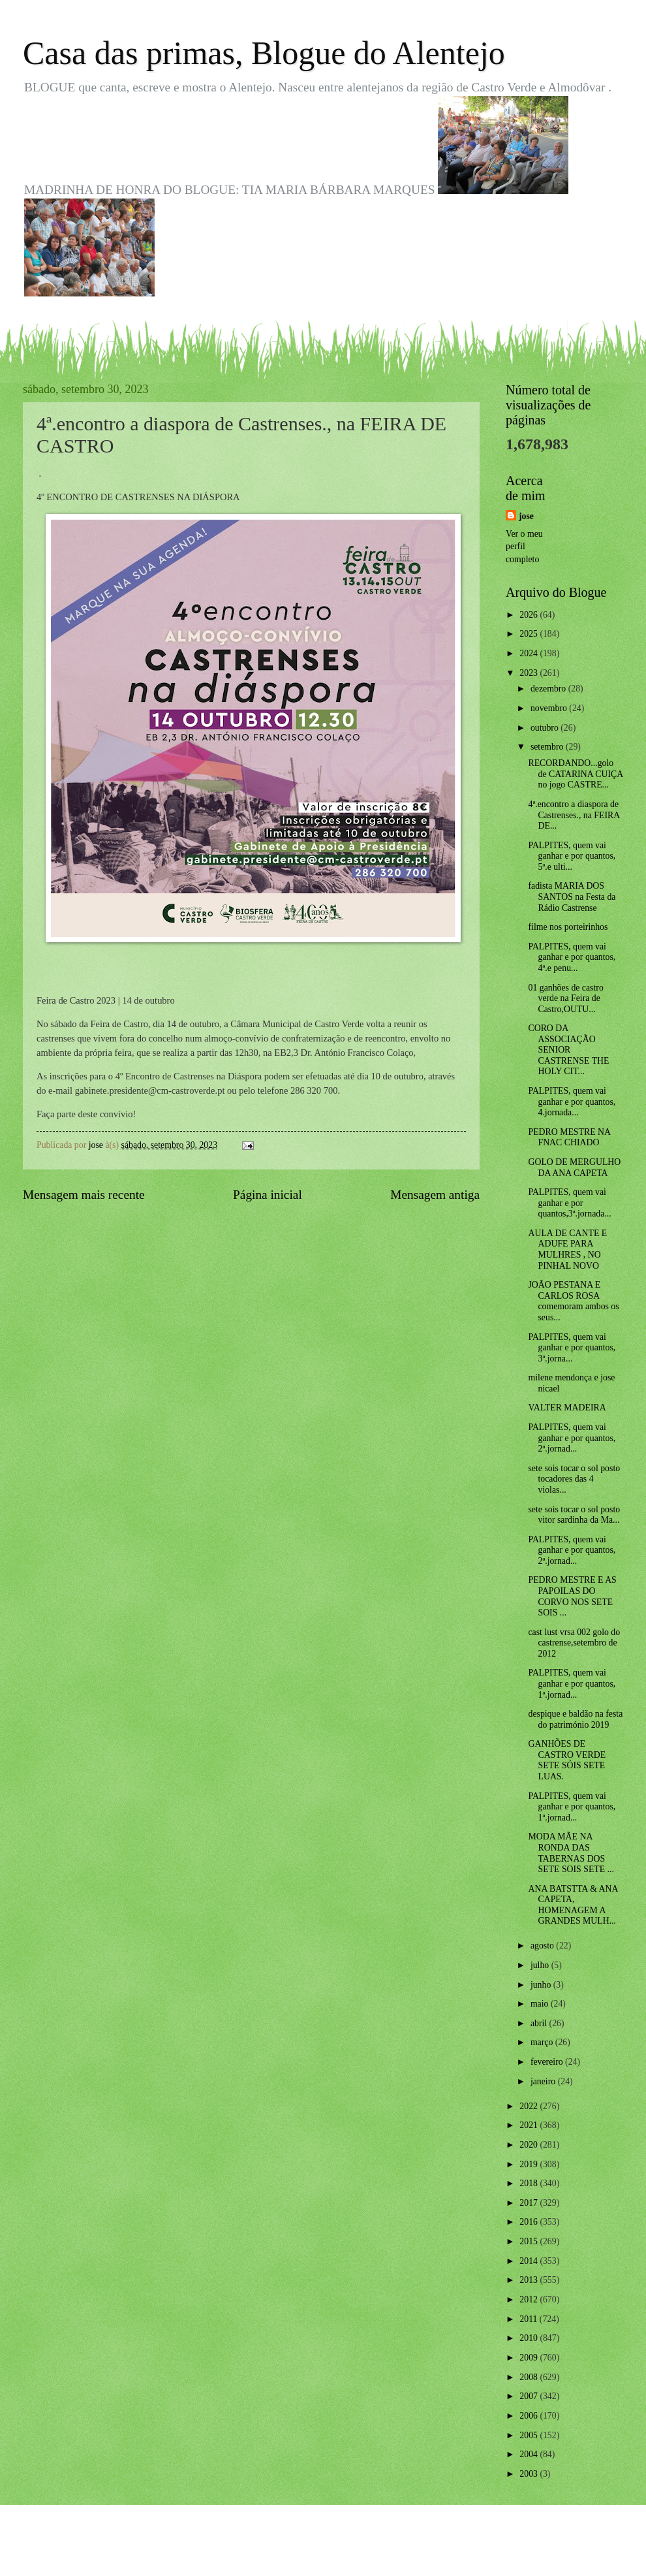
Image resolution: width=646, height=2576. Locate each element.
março (543, 2042)
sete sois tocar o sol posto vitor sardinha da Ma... (574, 1514)
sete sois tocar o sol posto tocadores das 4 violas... (574, 1479)
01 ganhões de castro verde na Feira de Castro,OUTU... (565, 998)
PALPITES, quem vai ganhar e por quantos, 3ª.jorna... (571, 1347)
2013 (529, 2280)
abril (540, 2023)
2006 (529, 2416)
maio (541, 2004)
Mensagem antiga (435, 1194)
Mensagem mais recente (84, 1194)
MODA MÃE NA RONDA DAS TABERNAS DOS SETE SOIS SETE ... (571, 1853)
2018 (529, 2183)
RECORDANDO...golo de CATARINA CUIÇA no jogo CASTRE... (575, 773)
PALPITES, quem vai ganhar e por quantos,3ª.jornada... (569, 1202)
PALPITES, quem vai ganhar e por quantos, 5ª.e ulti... (571, 856)
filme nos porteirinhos (568, 927)
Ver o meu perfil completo (524, 546)
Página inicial (267, 1194)
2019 (529, 2164)
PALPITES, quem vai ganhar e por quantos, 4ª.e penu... (571, 957)
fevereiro (548, 2062)
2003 (529, 2474)
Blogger (394, 2550)
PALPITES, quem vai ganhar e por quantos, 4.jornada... (571, 1101)
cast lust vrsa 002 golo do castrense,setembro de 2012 (574, 1643)
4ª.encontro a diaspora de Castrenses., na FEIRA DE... (573, 815)
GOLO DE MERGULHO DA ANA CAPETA (574, 1167)
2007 (529, 2396)
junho (542, 1985)
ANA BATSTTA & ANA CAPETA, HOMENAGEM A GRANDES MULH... (572, 1905)
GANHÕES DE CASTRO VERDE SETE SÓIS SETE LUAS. (567, 1760)
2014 (529, 2261)
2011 (529, 2319)
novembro (550, 708)
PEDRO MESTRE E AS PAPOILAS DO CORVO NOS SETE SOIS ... (572, 1596)
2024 (529, 653)
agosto (543, 1945)
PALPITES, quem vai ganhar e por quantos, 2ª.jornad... (571, 1438)
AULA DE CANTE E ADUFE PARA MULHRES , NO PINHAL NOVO (567, 1249)
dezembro (549, 688)
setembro (548, 747)
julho (541, 1965)
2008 (529, 2377)
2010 (529, 2338)
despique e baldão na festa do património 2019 (575, 1719)
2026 (529, 615)
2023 (529, 673)
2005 (529, 2435)
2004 (529, 2454)
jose (526, 516)
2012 (529, 2299)
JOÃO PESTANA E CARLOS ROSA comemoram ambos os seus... (573, 1301)
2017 (529, 2203)
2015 (529, 2241)
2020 (529, 2145)
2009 (529, 2357)
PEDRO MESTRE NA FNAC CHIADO (569, 1137)
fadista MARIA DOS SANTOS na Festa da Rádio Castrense (571, 896)
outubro (546, 728)
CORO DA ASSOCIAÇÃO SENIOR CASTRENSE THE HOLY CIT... (568, 1049)
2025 (529, 634)
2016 (529, 2222)
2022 (529, 2106)
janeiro (544, 2081)
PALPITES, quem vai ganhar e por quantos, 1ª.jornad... (571, 1683)
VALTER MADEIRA (567, 1407)
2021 (529, 2125)
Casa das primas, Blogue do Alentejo (264, 53)
